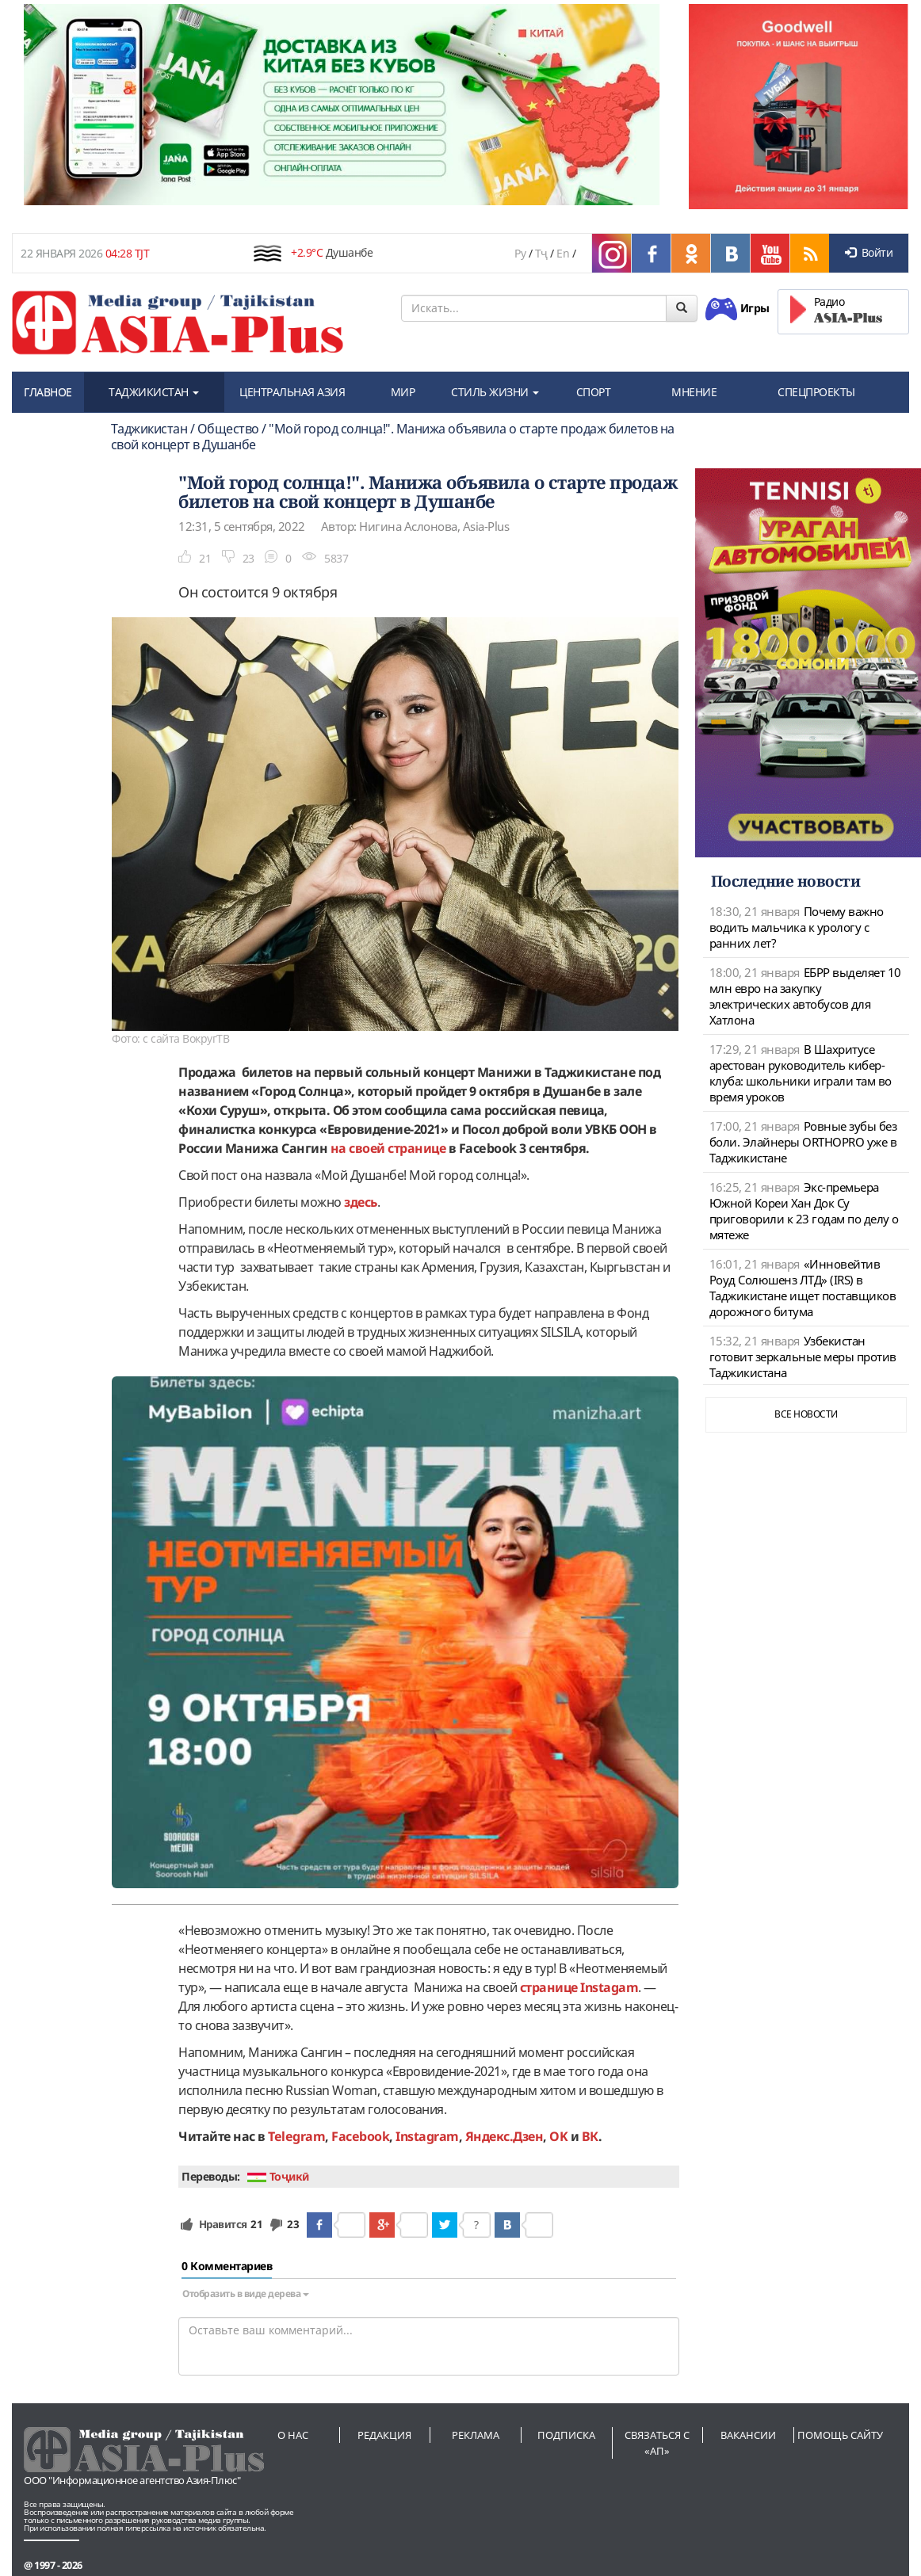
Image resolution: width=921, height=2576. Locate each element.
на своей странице (388, 1148)
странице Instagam (579, 1987)
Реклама (475, 2435)
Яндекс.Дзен (504, 2136)
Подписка (566, 2435)
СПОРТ (593, 391)
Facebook (360, 2136)
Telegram (296, 2136)
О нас (292, 2435)
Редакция (384, 2435)
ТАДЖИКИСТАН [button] (154, 391)
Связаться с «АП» (657, 2443)
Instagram (427, 2136)
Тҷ (541, 253)
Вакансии (748, 2435)
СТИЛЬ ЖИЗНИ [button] (495, 391)
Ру (519, 253)
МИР (403, 391)
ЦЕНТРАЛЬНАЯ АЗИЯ (292, 391)
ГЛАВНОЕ (48, 391)
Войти (868, 252)
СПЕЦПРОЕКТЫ (816, 391)
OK (558, 2136)
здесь (360, 1202)
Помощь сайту (840, 2435)
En (562, 253)
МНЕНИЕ (694, 391)
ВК (590, 2136)
